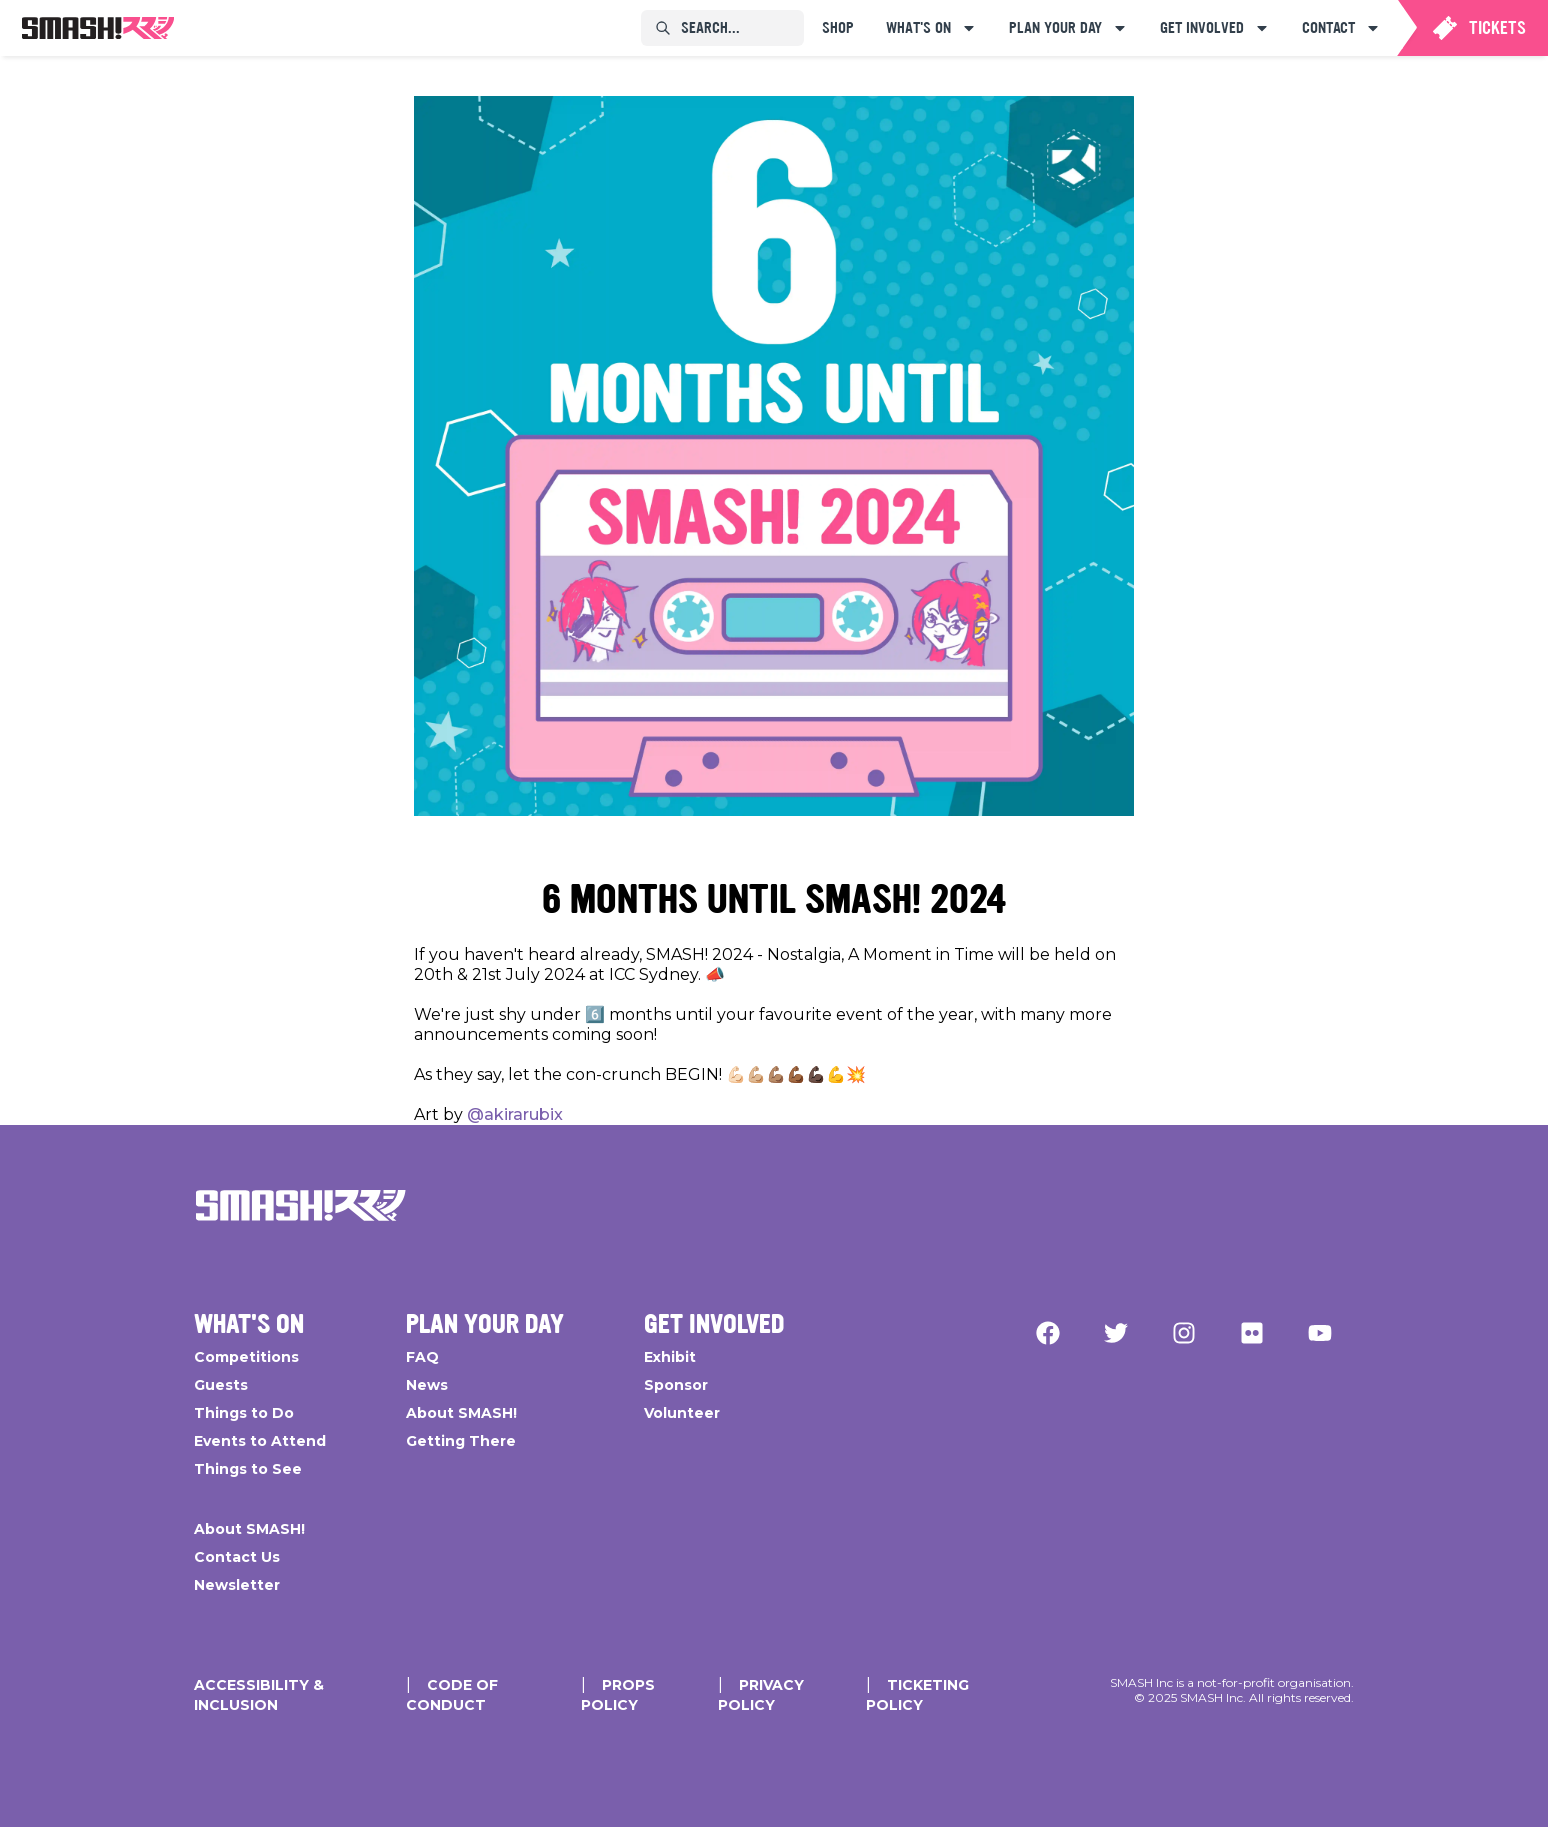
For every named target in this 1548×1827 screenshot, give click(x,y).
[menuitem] (98, 28)
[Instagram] (1184, 1333)
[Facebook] (1048, 1333)
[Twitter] (1116, 1333)
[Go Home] (301, 1205)
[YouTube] (1320, 1333)
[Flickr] (1252, 1333)
